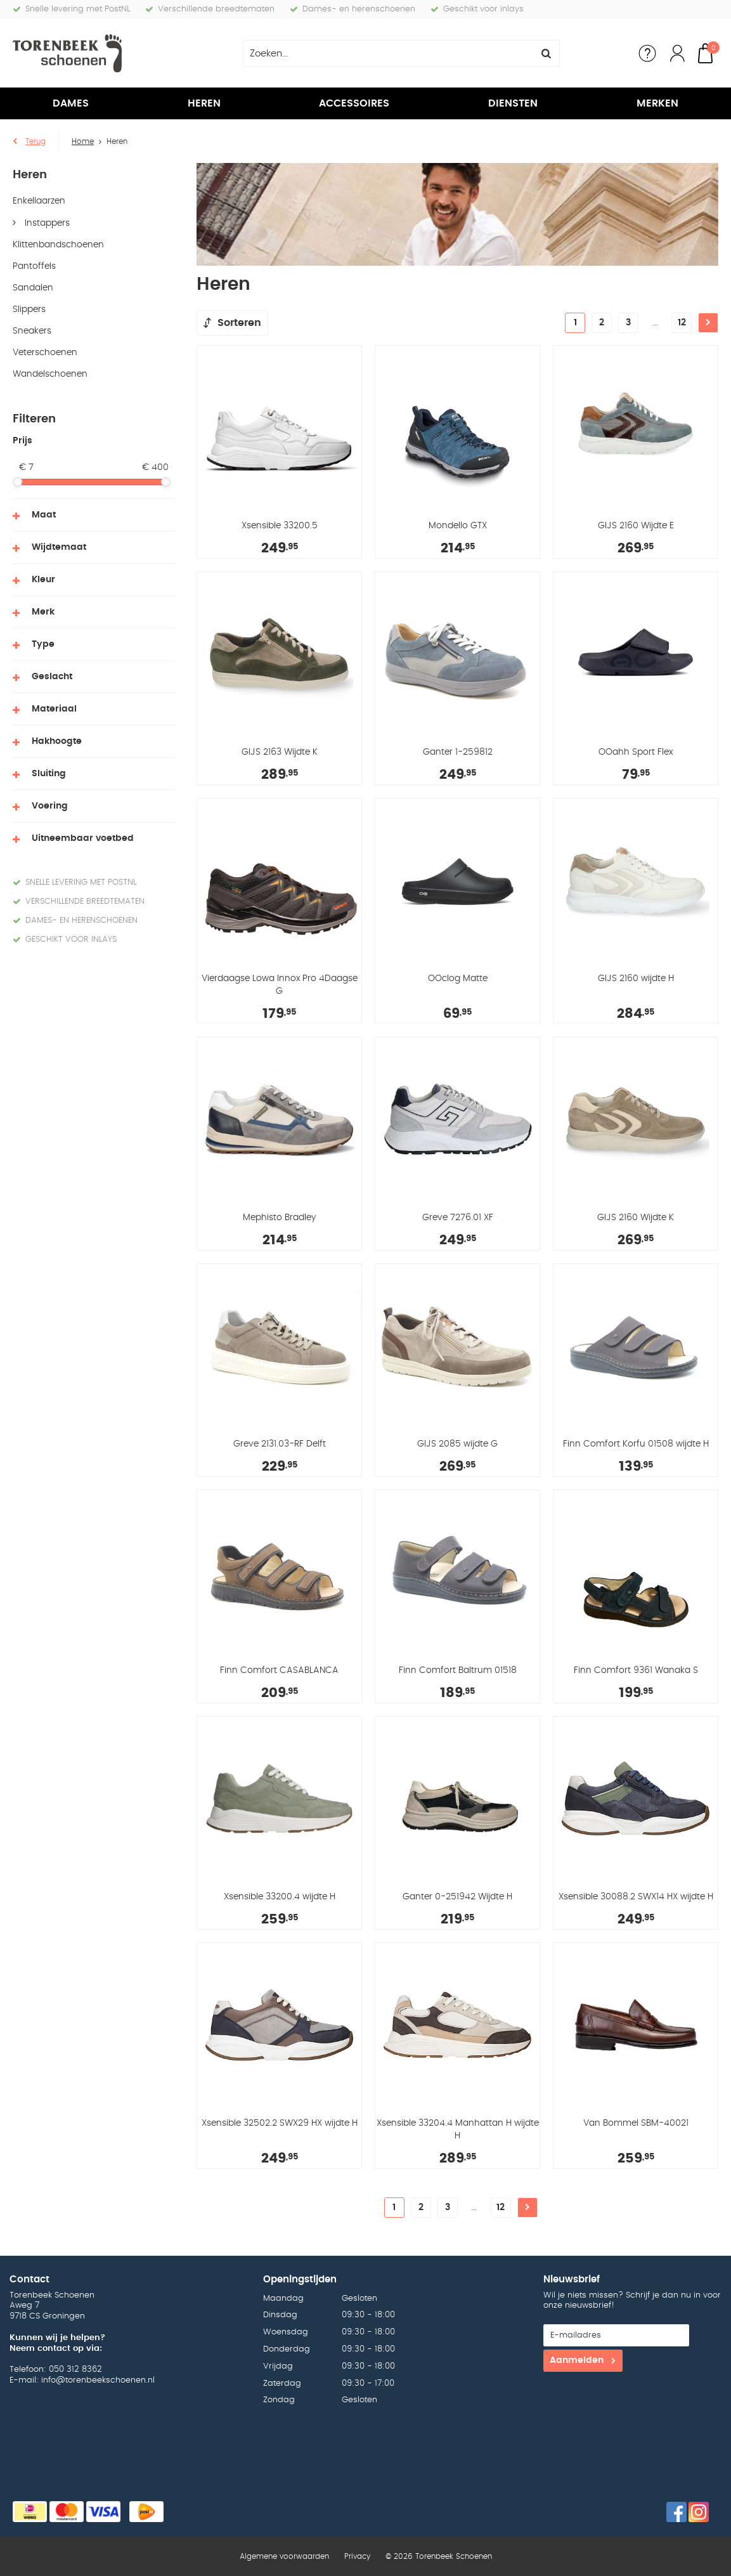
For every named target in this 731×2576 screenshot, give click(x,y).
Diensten (513, 103)
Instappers (46, 223)
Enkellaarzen (39, 201)
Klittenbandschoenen (58, 244)
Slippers (29, 309)
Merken (657, 103)
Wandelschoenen (50, 374)
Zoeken (546, 53)
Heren (204, 103)
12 (682, 322)
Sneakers (32, 331)
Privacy (357, 2556)
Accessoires (354, 103)
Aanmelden (577, 2360)
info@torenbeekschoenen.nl (98, 2380)
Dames (71, 103)
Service (647, 53)
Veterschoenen (45, 352)
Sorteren (239, 323)
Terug (35, 141)
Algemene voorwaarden (284, 2556)
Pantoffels (34, 266)
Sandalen (33, 287)
